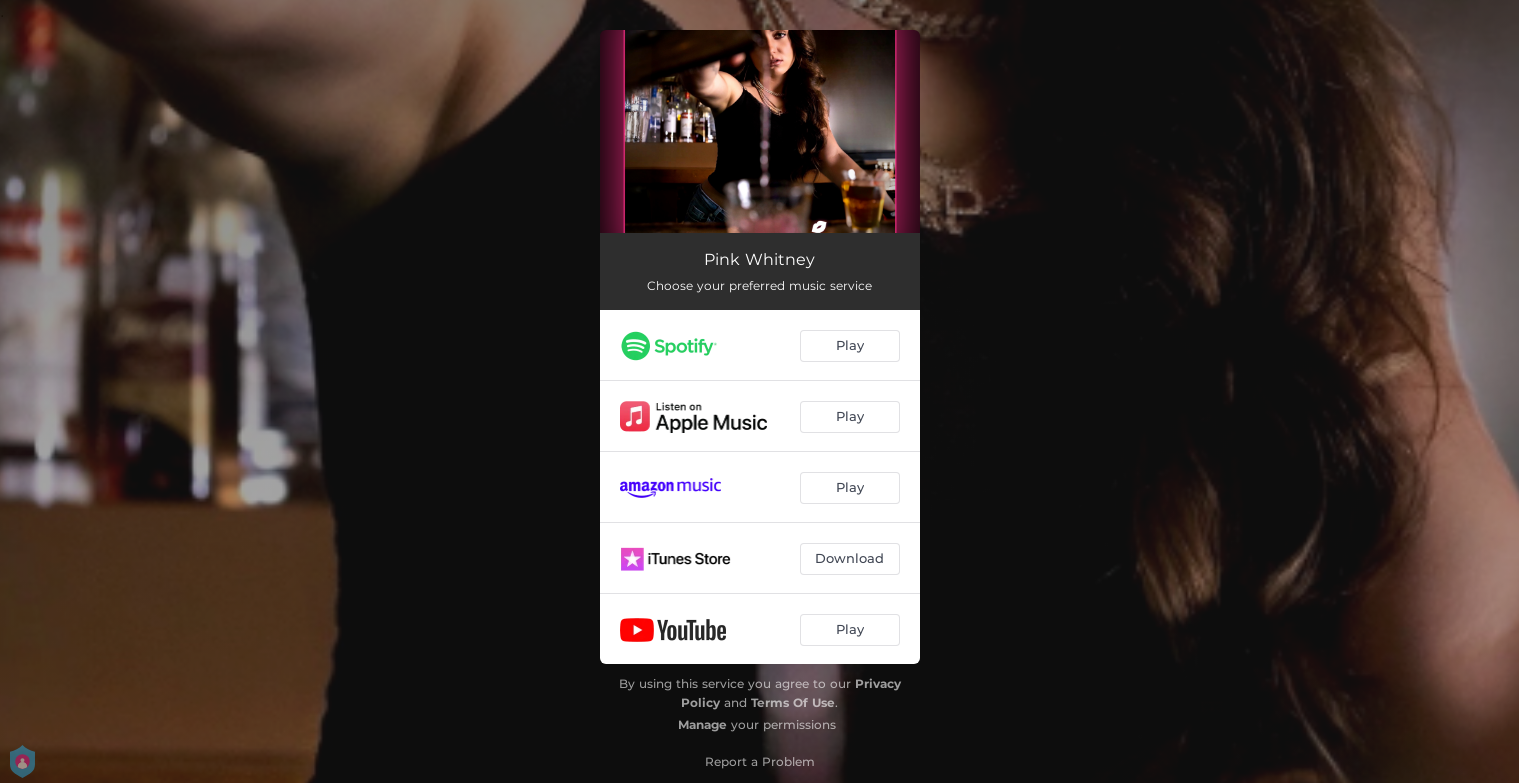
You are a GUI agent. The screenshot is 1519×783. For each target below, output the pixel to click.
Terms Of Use (793, 702)
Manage (702, 724)
